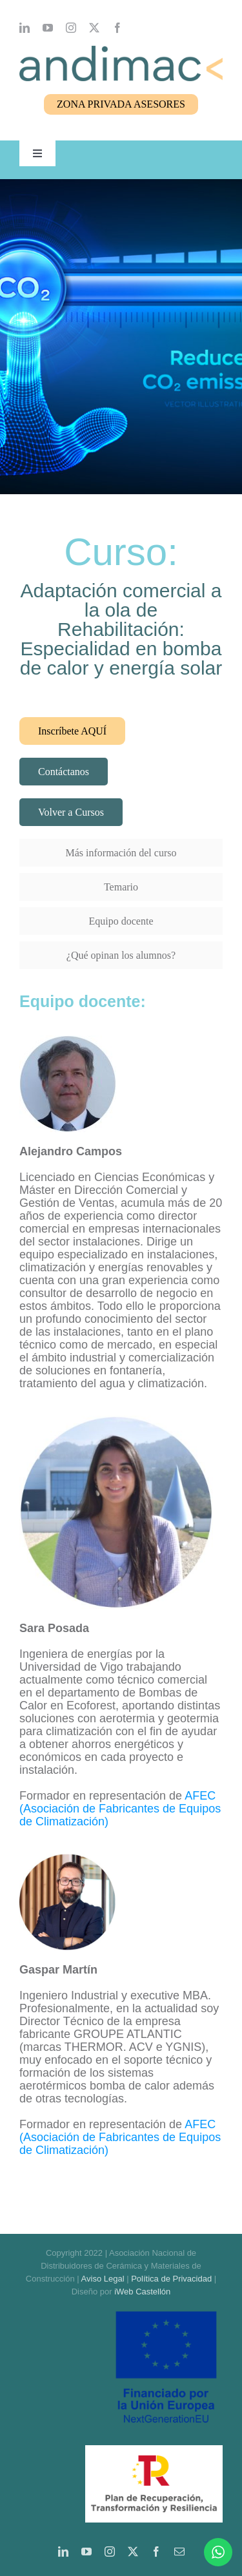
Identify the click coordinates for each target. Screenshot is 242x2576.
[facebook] (117, 28)
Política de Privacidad (171, 2278)
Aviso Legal (103, 2278)
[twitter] (94, 28)
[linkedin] (24, 28)
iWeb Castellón (142, 2291)
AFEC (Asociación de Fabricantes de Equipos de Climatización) (120, 1808)
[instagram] (71, 28)
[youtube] (48, 28)
